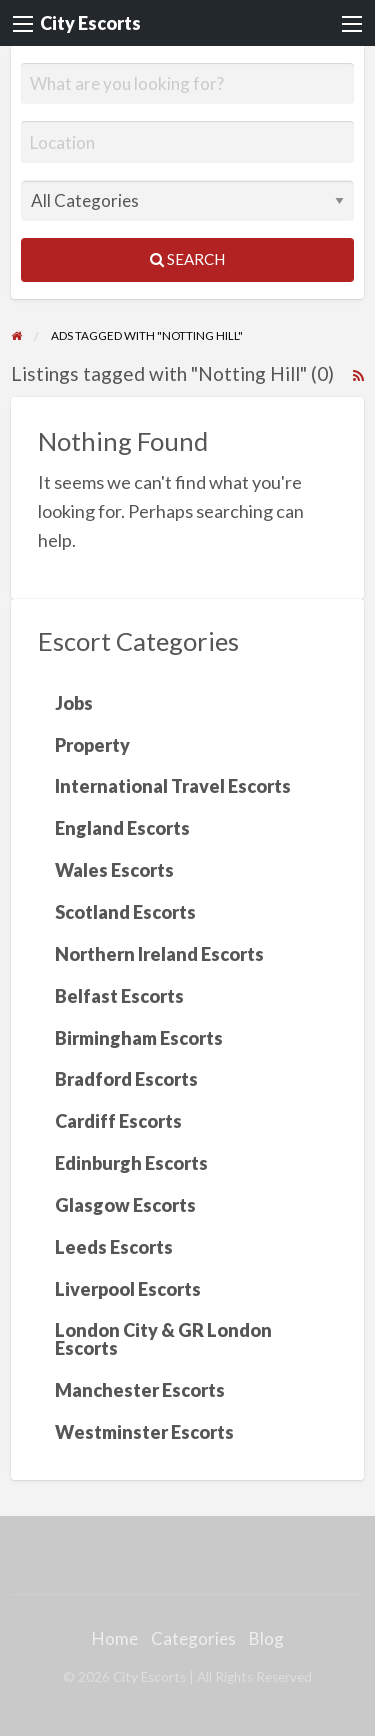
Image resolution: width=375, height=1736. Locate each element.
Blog (266, 1638)
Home (115, 1638)
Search (187, 259)
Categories (193, 1638)
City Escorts (90, 23)
